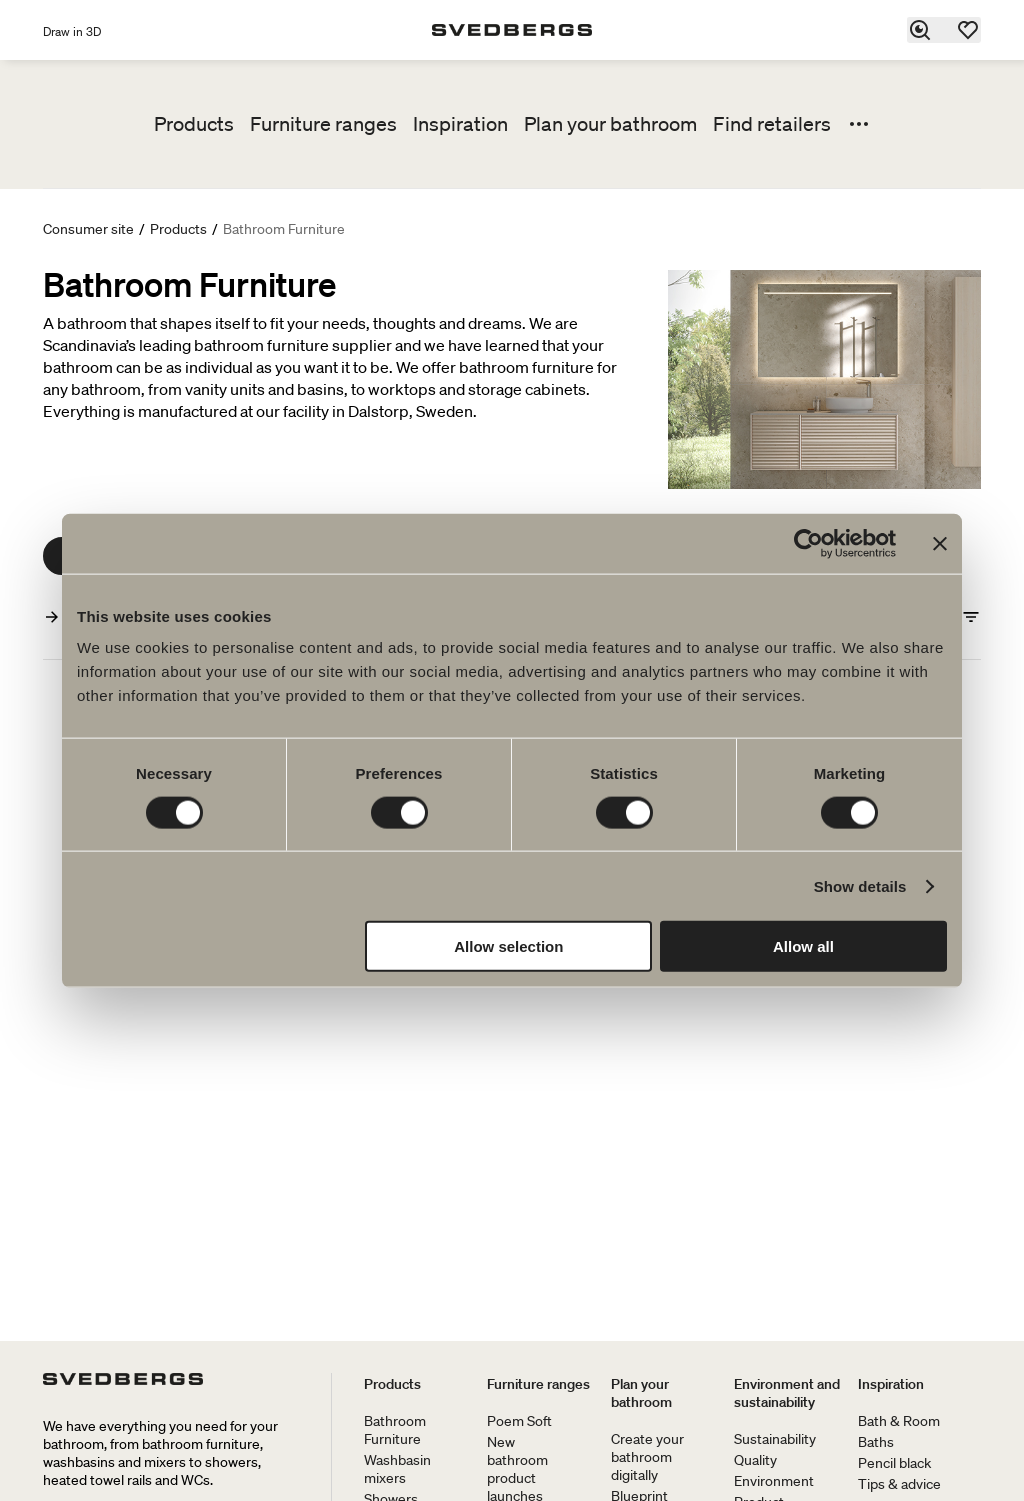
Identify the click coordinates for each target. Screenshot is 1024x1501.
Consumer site (88, 229)
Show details (860, 885)
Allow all (803, 946)
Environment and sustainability (787, 1393)
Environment (774, 1481)
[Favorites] (969, 30)
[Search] (921, 30)
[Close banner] (940, 543)
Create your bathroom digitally (647, 1457)
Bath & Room (899, 1421)
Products (194, 124)
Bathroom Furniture (395, 1430)
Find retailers (772, 124)
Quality (755, 1460)
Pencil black (894, 1463)
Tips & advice (899, 1484)
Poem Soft (519, 1421)
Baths (876, 1442)
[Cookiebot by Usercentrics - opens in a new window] (808, 543)
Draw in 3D (72, 31)
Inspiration (460, 124)
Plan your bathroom (610, 124)
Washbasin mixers (397, 1469)
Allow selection (508, 946)
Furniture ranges (323, 124)
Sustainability (775, 1439)
